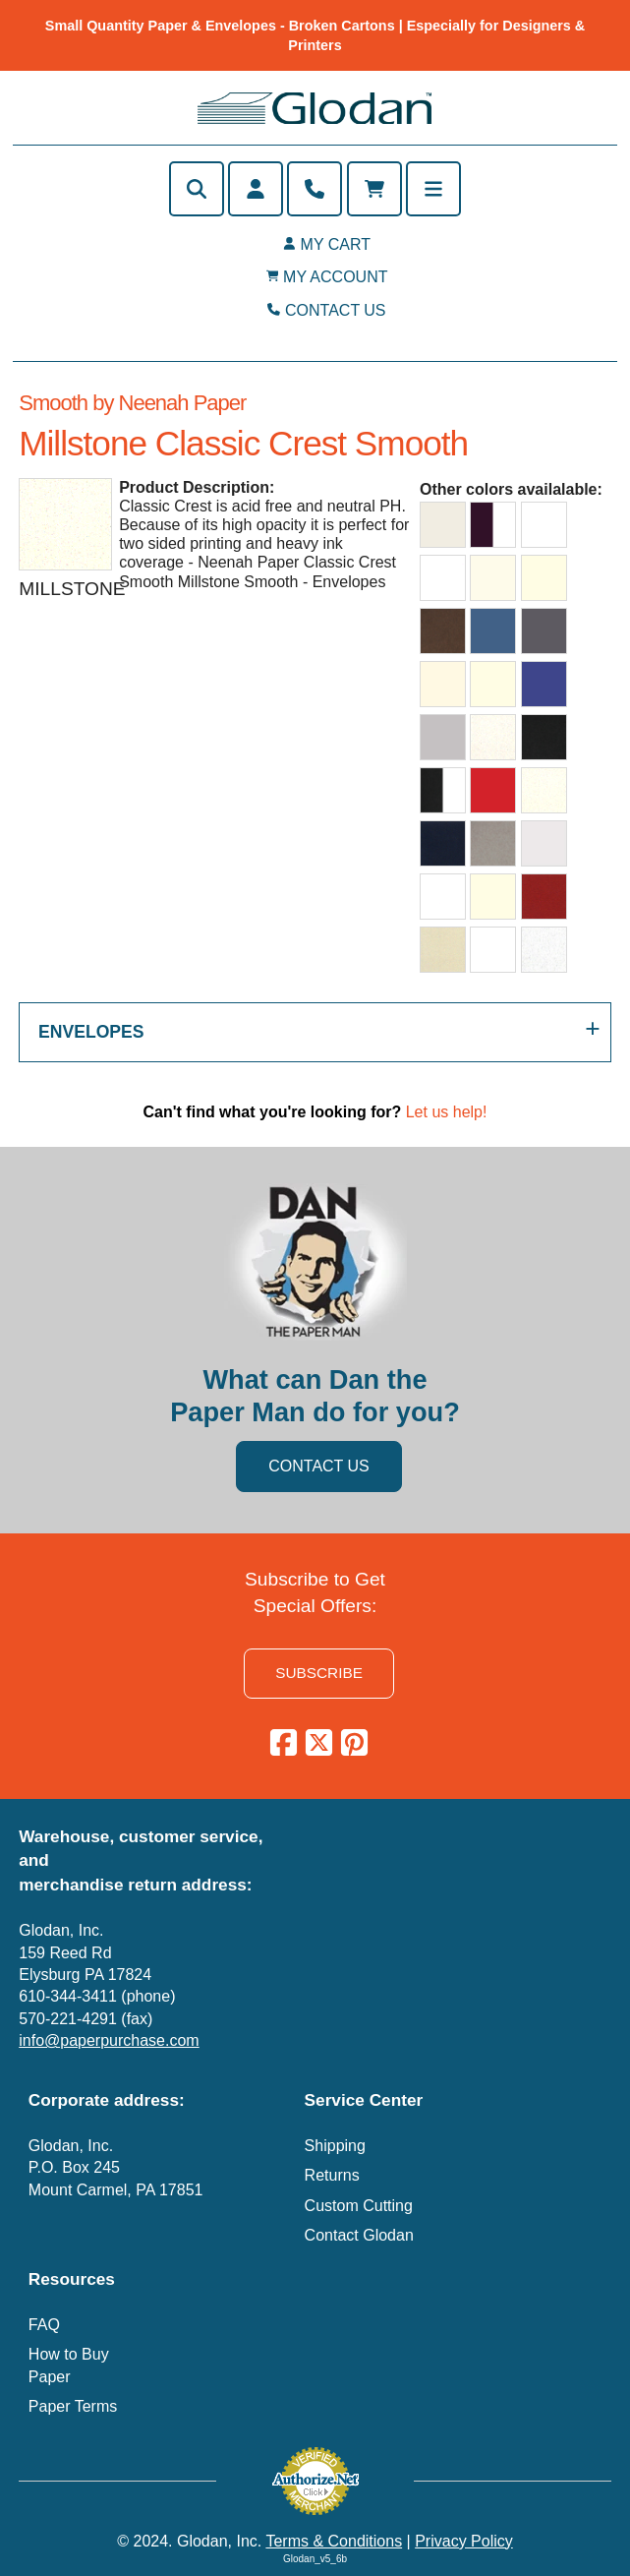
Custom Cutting (359, 2205)
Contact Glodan (359, 2235)
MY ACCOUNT (335, 277)
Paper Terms (73, 2406)
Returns (332, 2175)
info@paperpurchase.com (109, 2040)
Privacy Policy (464, 2541)
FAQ (44, 2324)
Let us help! (446, 1112)
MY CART (336, 244)
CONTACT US (335, 310)
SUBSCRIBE (319, 1672)
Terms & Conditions (333, 2541)
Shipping (335, 2145)
